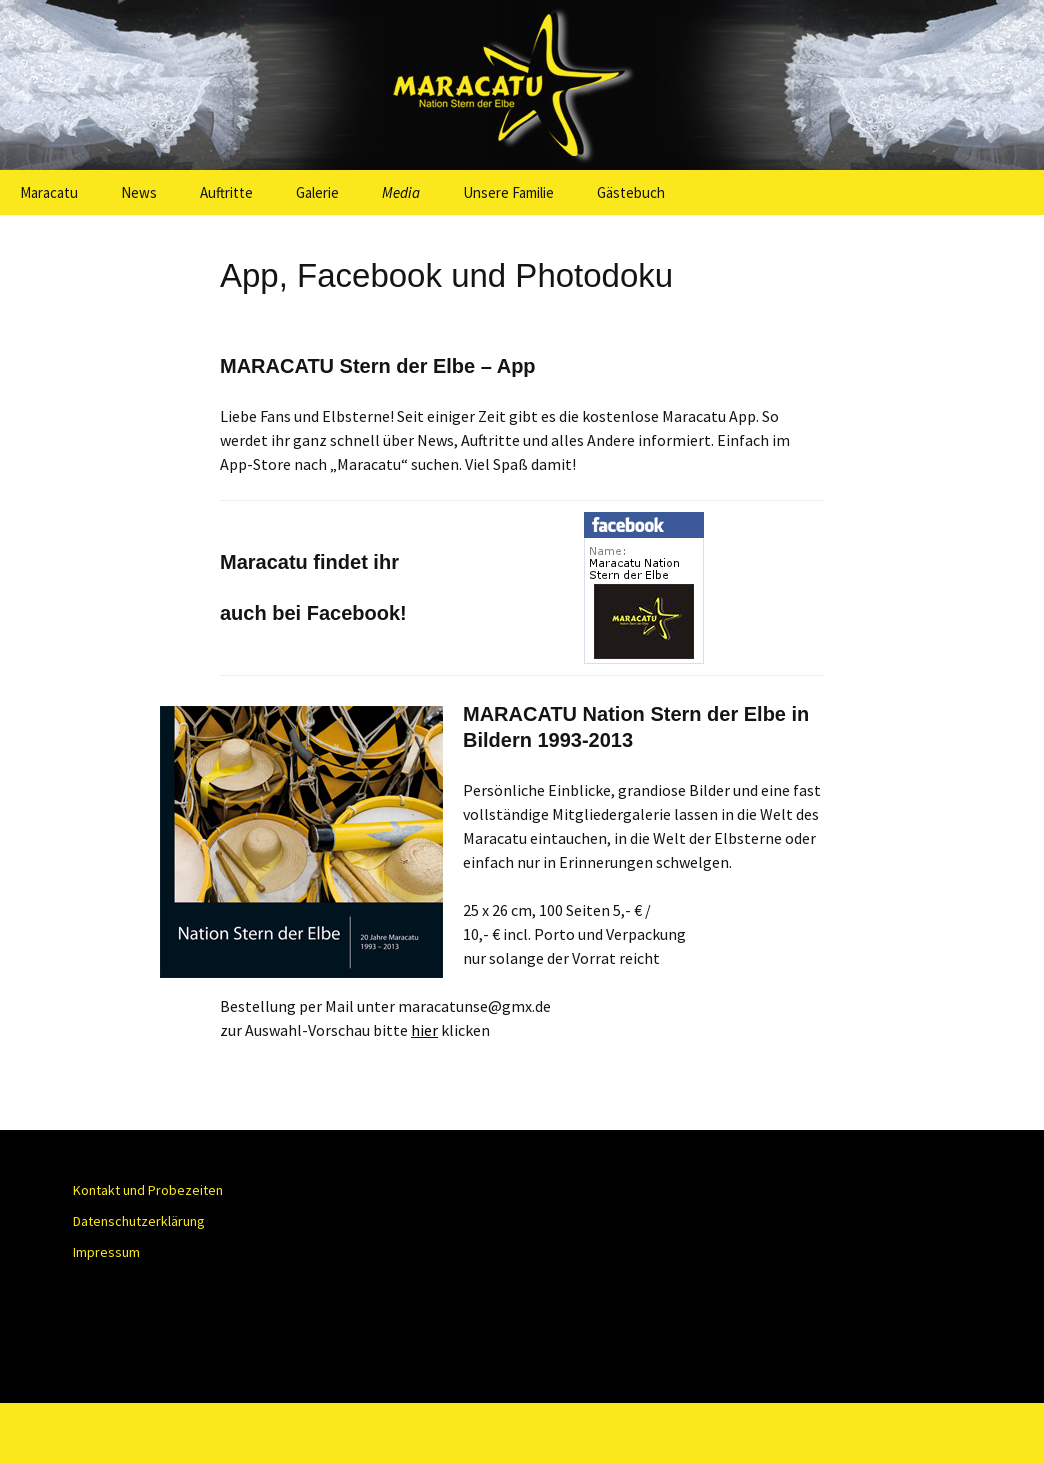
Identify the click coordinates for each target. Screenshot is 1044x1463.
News (139, 192)
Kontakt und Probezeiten (148, 1190)
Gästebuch (631, 192)
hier (424, 1030)
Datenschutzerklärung (139, 1221)
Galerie (317, 192)
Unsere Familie (508, 192)
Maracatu (49, 192)
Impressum (106, 1252)
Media (401, 192)
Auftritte (226, 192)
